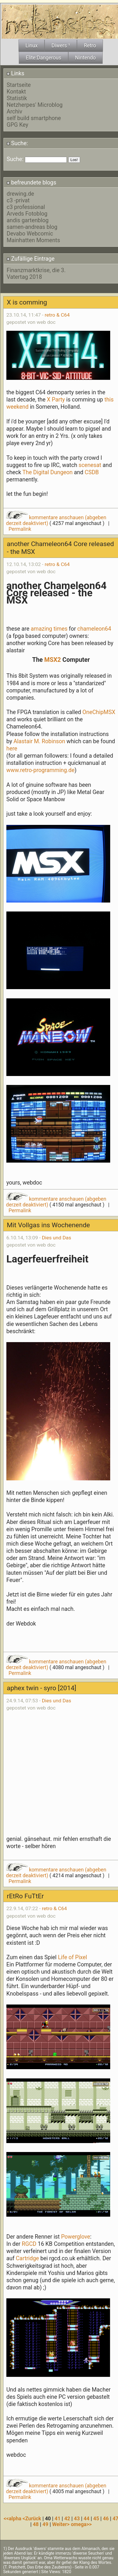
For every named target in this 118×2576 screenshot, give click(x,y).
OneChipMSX (98, 712)
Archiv (14, 111)
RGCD (28, 2244)
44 (86, 2518)
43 (77, 2518)
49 (45, 2524)
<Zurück (33, 2518)
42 (67, 2518)
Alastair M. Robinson (39, 741)
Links (15, 73)
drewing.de (20, 193)
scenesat (90, 465)
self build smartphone (34, 118)
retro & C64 (57, 315)
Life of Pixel (72, 1957)
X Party (56, 399)
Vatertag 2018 (24, 277)
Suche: (17, 143)
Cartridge (27, 2258)
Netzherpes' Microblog (34, 105)
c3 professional (26, 207)
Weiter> (61, 2524)
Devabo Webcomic (30, 233)
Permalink (20, 529)
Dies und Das (56, 1238)
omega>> (81, 2524)
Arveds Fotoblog (27, 213)
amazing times (49, 628)
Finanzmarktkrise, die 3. (36, 270)
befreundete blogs (31, 182)
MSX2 (52, 659)
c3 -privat (18, 200)
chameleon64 (94, 628)
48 (35, 2524)
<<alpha (13, 2518)
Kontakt (16, 91)
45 (96, 2518)
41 (57, 2518)
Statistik (17, 98)
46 (106, 2518)
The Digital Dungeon (47, 472)
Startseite (19, 85)
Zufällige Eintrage (31, 258)
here (11, 748)
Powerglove (75, 2236)
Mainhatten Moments (33, 240)
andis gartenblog (28, 220)
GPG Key (17, 125)
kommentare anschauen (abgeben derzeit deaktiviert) (56, 1202)
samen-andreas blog (32, 227)
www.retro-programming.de (40, 770)
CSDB (92, 472)
